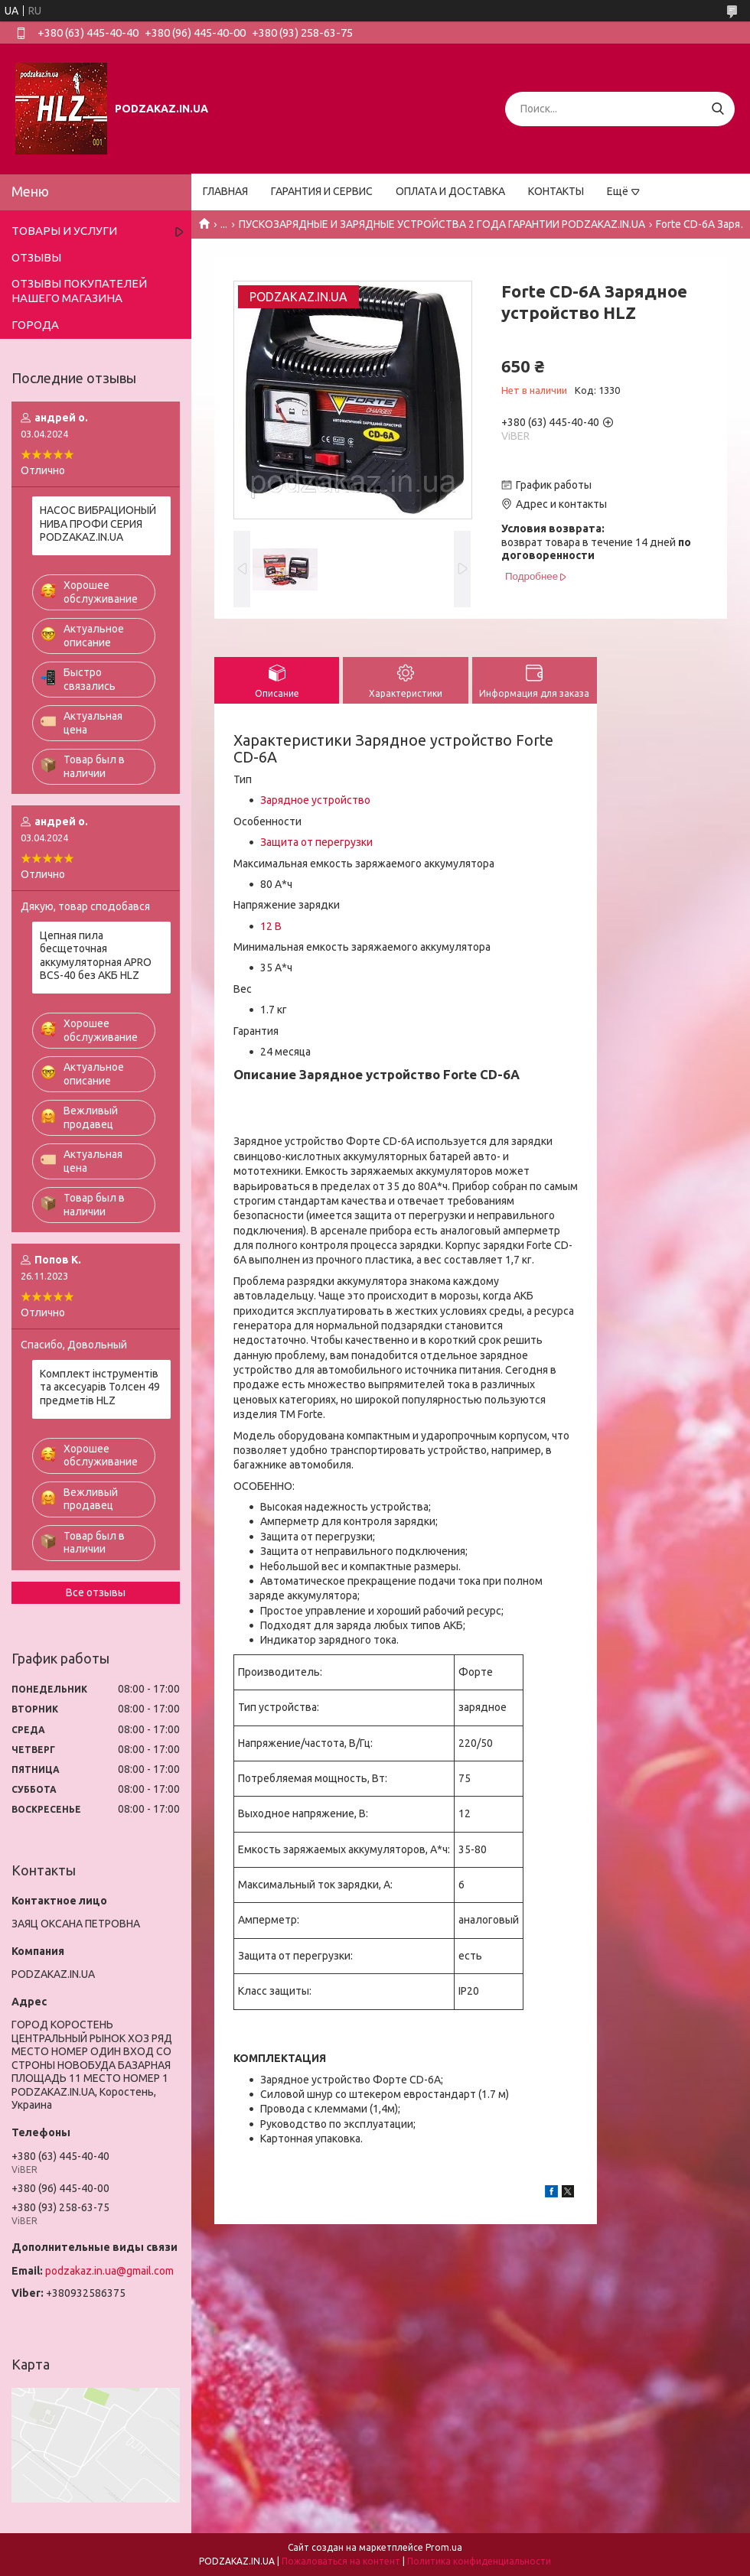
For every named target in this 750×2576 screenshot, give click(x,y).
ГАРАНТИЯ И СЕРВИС (322, 191)
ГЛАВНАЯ (225, 191)
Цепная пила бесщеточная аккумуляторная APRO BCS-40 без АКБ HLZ (96, 955)
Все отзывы (96, 1592)
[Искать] (717, 109)
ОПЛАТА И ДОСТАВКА (450, 191)
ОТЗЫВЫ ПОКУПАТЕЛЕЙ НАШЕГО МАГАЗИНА (79, 290)
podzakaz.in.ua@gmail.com (109, 2271)
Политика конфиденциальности (479, 2561)
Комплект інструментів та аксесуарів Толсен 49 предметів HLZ (100, 1387)
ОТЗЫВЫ (36, 257)
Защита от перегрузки (316, 842)
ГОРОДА (35, 324)
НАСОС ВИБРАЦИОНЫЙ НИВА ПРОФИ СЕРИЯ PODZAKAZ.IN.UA (98, 523)
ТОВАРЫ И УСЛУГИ (64, 230)
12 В (271, 926)
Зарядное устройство (315, 800)
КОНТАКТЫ (556, 191)
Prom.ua (444, 2547)
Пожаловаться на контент (341, 2561)
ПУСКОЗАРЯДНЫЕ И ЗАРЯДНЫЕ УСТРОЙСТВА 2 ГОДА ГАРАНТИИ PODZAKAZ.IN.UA (442, 224)
